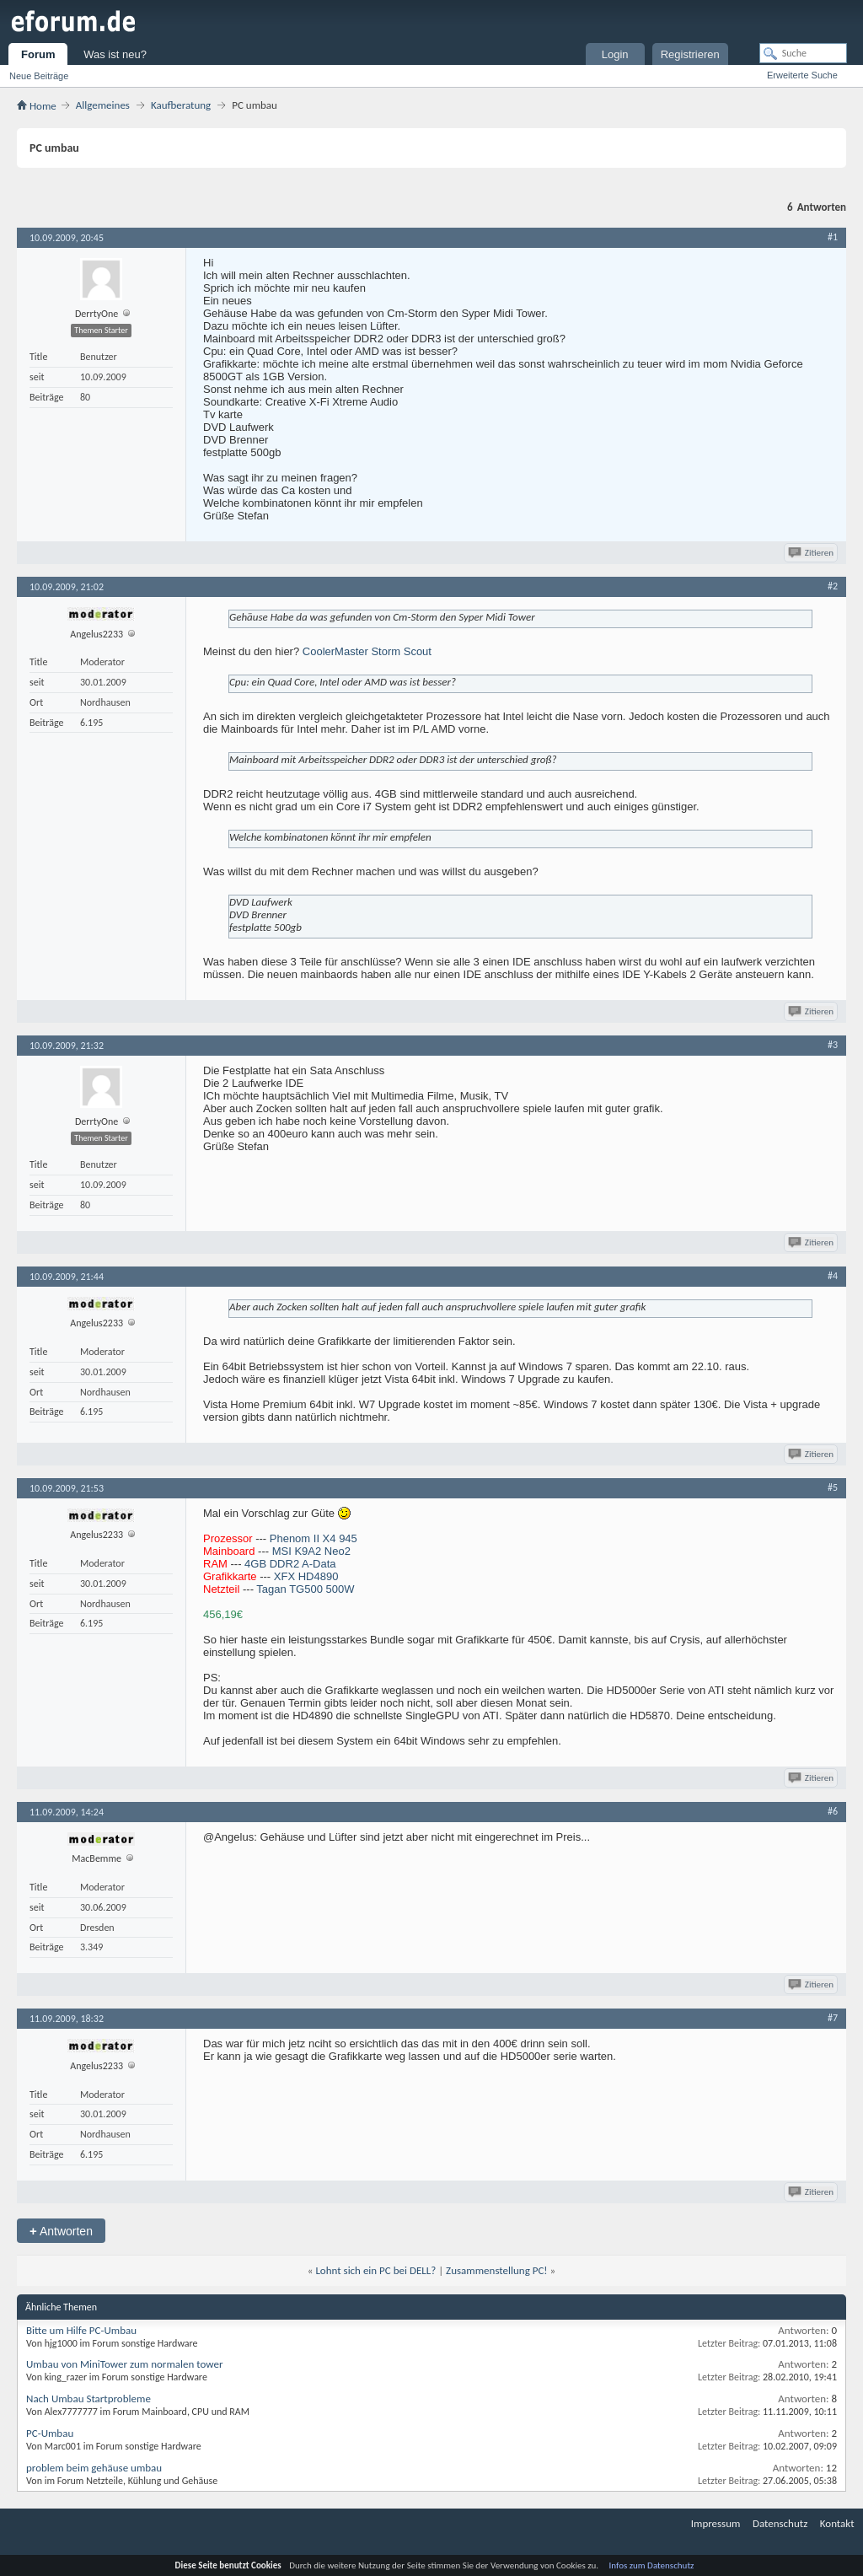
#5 (833, 1487)
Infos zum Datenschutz (651, 2565)
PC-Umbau (49, 2433)
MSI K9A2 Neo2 (311, 1551)
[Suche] (803, 53)
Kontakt (837, 2523)
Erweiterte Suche (802, 75)
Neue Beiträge (38, 76)
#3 (833, 1045)
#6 (833, 1811)
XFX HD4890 (306, 1576)
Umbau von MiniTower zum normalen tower (124, 2364)
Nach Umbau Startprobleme (88, 2398)
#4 (833, 1276)
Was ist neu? (115, 54)
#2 (833, 586)
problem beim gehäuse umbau (94, 2467)
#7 (833, 2018)
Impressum (716, 2523)
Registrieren (690, 54)
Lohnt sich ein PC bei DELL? (375, 2270)
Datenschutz (780, 2523)
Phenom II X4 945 (313, 1538)
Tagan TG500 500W (305, 1589)
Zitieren (812, 552)
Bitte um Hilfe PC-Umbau (81, 2330)
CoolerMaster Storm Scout (367, 651)
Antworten (61, 2231)
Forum (38, 54)
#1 (833, 237)
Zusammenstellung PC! (497, 2270)
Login (615, 54)
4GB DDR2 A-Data (289, 1563)
